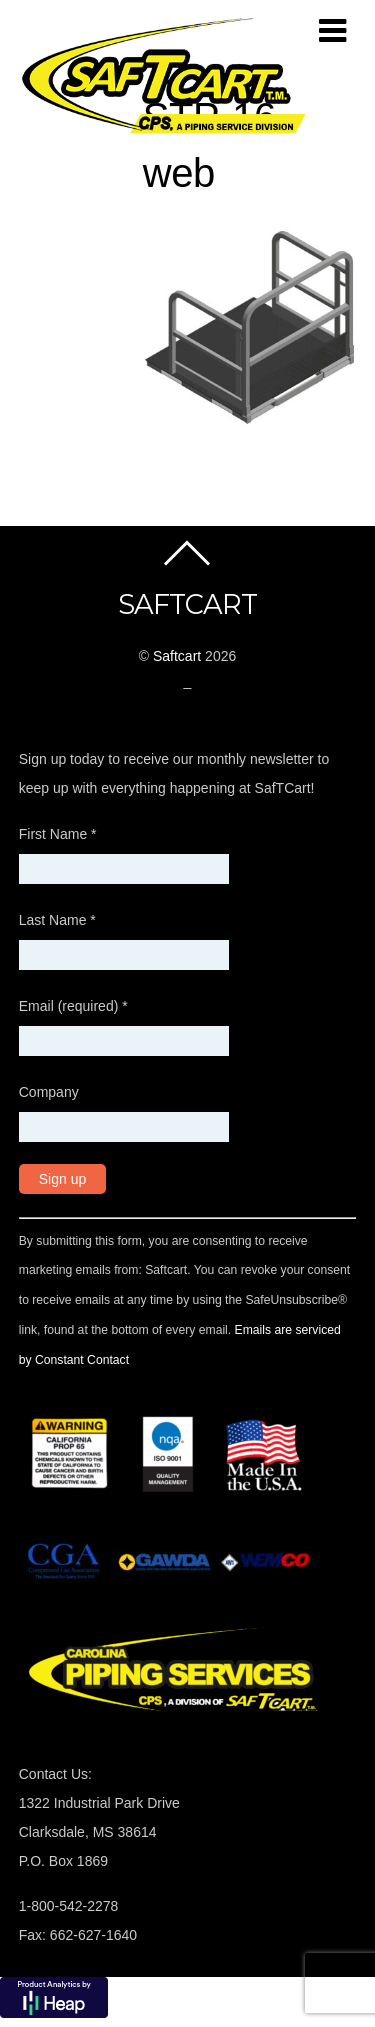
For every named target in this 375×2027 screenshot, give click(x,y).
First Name (58, 834)
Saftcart (177, 656)
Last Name (57, 920)
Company (49, 1092)
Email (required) (73, 1006)
